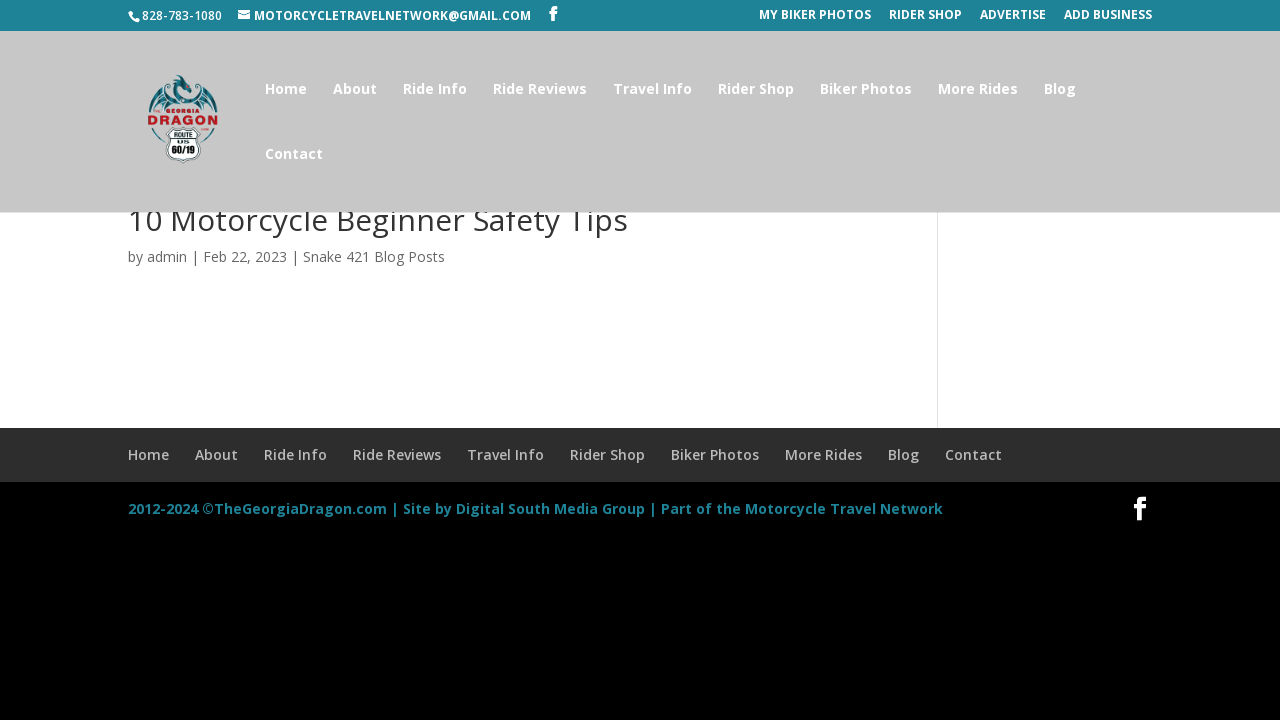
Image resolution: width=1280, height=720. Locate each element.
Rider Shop (925, 16)
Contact (294, 155)
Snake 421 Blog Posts (374, 256)
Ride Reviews (540, 90)
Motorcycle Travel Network (844, 508)
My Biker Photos (815, 16)
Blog (1060, 90)
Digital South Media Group (550, 508)
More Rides (978, 90)
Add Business (1108, 16)
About (355, 90)
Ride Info (435, 90)
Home (286, 90)
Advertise (1013, 16)
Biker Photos (866, 90)
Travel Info (652, 90)
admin (167, 256)
